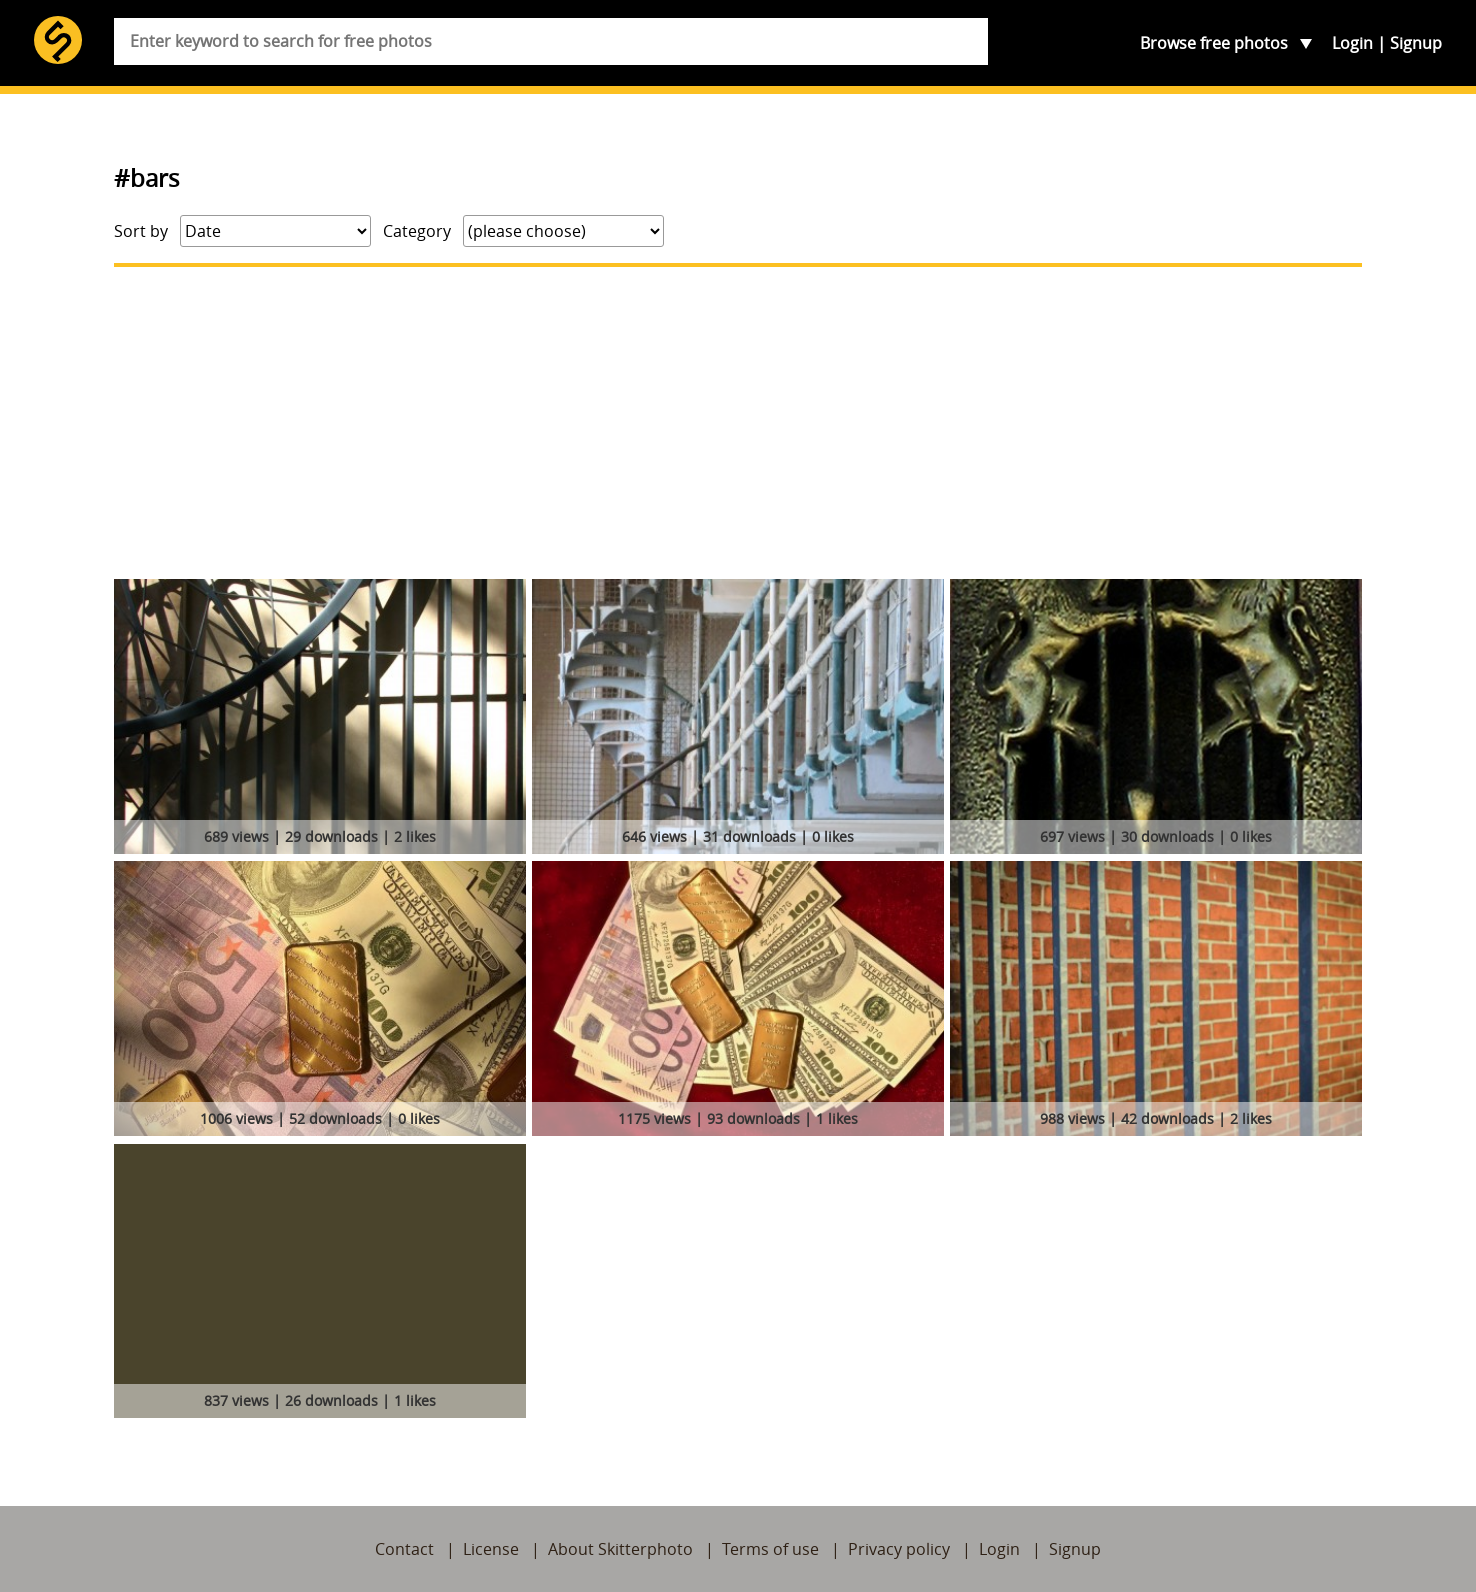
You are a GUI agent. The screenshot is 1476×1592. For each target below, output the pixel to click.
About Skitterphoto (620, 1549)
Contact (404, 1549)
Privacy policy (899, 1549)
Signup (1416, 43)
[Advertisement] (738, 423)
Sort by (141, 231)
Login (1352, 43)
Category (417, 231)
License (491, 1549)
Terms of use (770, 1549)
